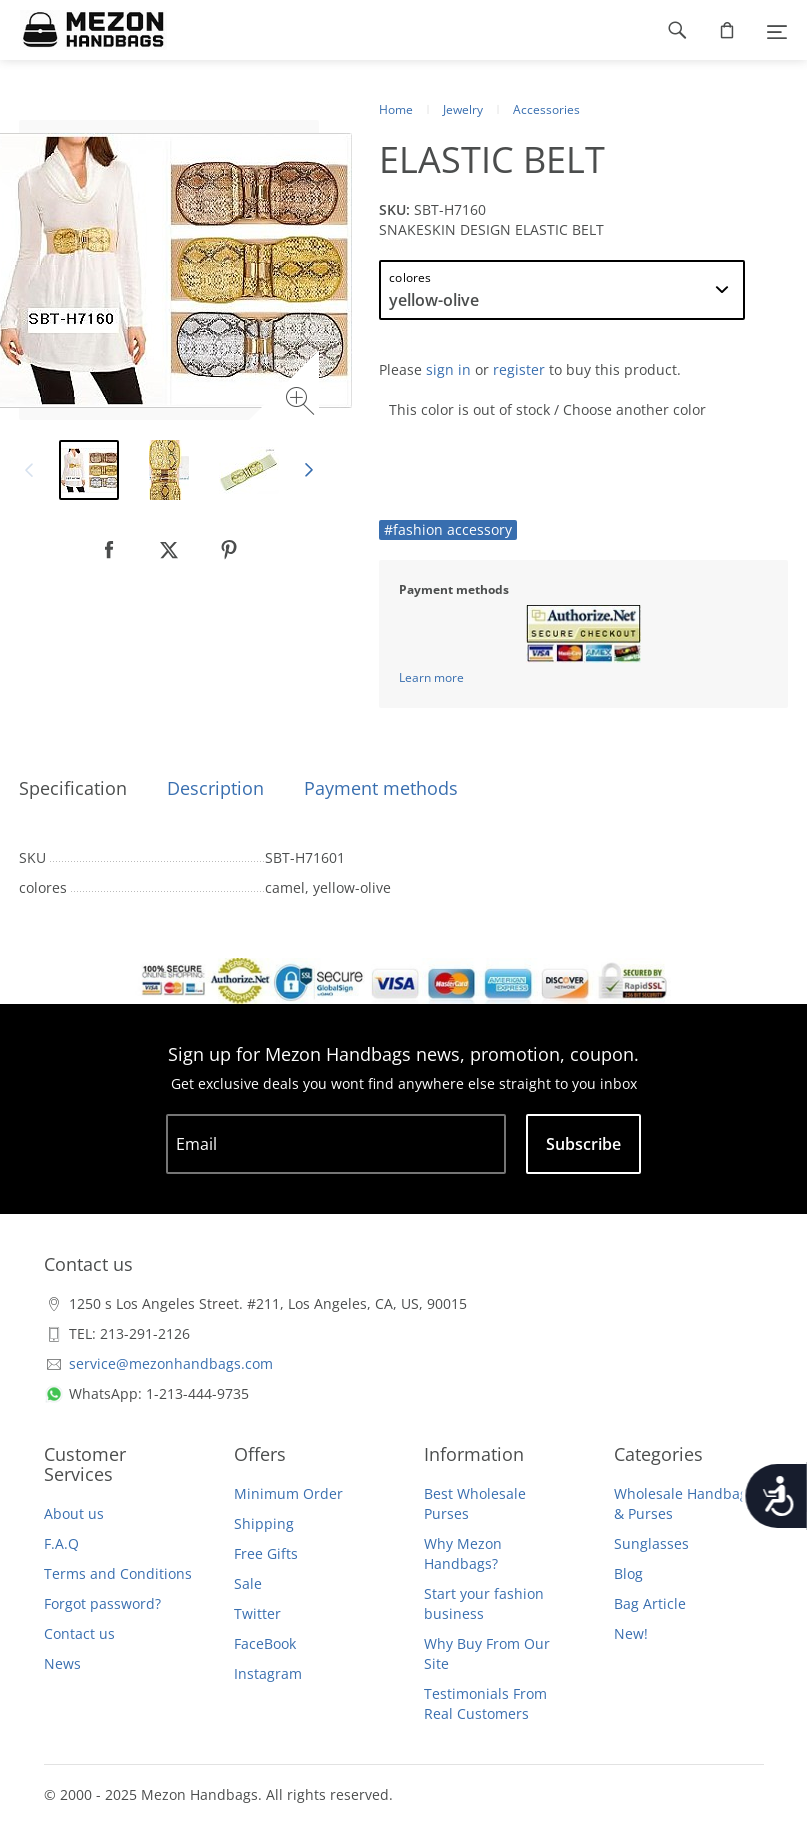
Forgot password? (102, 1603)
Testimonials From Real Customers (485, 1703)
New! (631, 1633)
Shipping (264, 1523)
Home (396, 109)
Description (215, 788)
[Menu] (777, 30)
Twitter (257, 1613)
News (62, 1663)
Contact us (79, 1633)
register (519, 369)
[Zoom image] (302, 403)
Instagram (268, 1673)
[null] (109, 550)
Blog (628, 1573)
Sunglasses (651, 1543)
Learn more (431, 677)
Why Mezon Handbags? (463, 1553)
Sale (248, 1583)
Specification (73, 788)
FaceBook (265, 1643)
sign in (448, 369)
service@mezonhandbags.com (171, 1363)
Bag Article (650, 1603)
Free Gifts (266, 1553)
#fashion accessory (448, 529)
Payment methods (381, 788)
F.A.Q (61, 1543)
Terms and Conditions (118, 1573)
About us (74, 1513)
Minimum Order (288, 1493)
